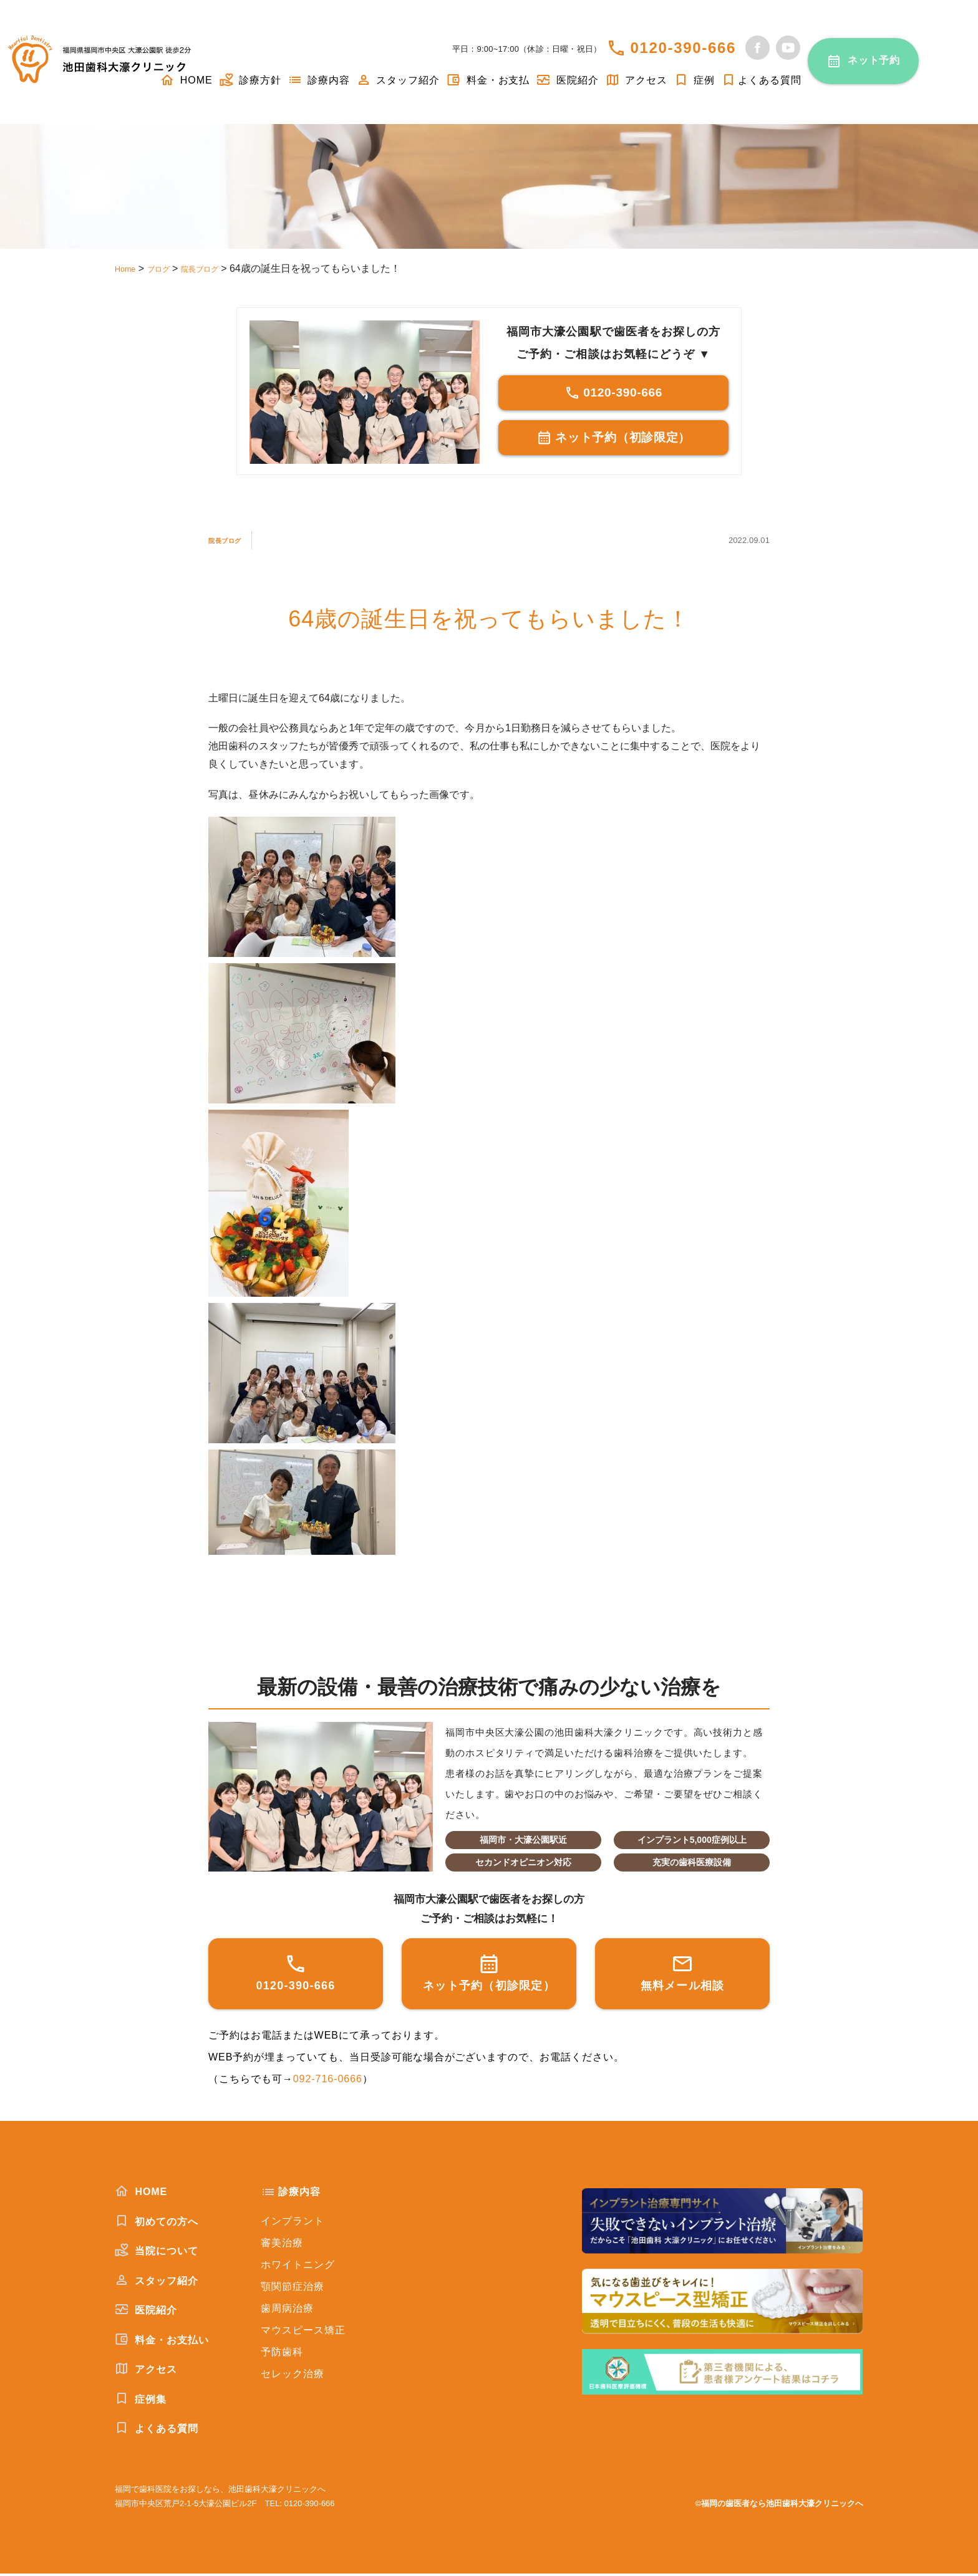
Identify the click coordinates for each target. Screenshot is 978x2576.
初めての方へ (156, 2224)
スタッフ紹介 (398, 80)
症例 (694, 80)
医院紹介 (567, 80)
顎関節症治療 (292, 2289)
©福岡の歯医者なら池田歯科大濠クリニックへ (779, 2506)
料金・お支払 (488, 80)
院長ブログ (234, 542)
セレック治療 (292, 2376)
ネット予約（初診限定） (613, 441)
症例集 (141, 2401)
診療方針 (250, 80)
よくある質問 (761, 80)
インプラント (292, 2223)
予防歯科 (282, 2354)
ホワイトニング (298, 2267)
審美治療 (282, 2245)
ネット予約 (874, 60)
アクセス (636, 80)
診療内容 (319, 80)
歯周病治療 (287, 2310)
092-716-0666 (327, 2081)
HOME (141, 2194)
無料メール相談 (683, 1974)
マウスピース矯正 (303, 2332)
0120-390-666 (683, 47)
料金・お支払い (162, 2342)
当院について (156, 2253)
